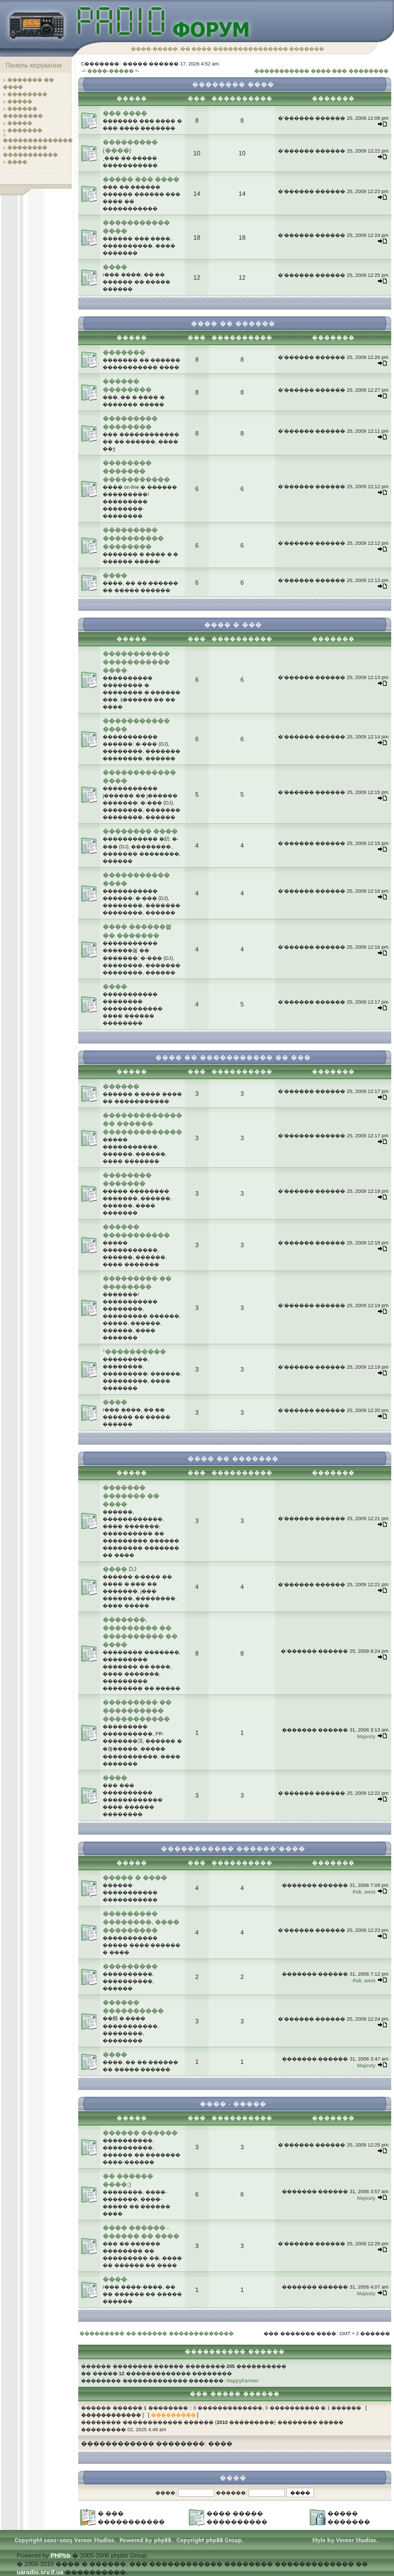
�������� (27, 94)
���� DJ (120, 1569)
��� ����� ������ (235, 2394)
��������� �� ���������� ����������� (137, 1710)
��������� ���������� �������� (133, 538)
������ (121, 1086)
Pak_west (363, 1892)
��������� (130, 1966)
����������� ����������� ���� (136, 662)
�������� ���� (140, 831)
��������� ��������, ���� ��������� (141, 1922)
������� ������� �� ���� (131, 1495)
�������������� (38, 140)
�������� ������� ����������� (136, 471)
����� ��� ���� (141, 179)
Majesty (366, 1736)
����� (19, 101)
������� (24, 130)
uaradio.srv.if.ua (40, 2572)
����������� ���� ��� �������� (321, 71)
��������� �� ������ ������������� (156, 2333)
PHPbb (60, 2555)
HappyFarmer (242, 2380)
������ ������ (140, 2132)
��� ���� (125, 113)
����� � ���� (135, 1877)
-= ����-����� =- (110, 71)
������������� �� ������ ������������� (142, 1123)
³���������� (134, 1351)
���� (17, 162)
